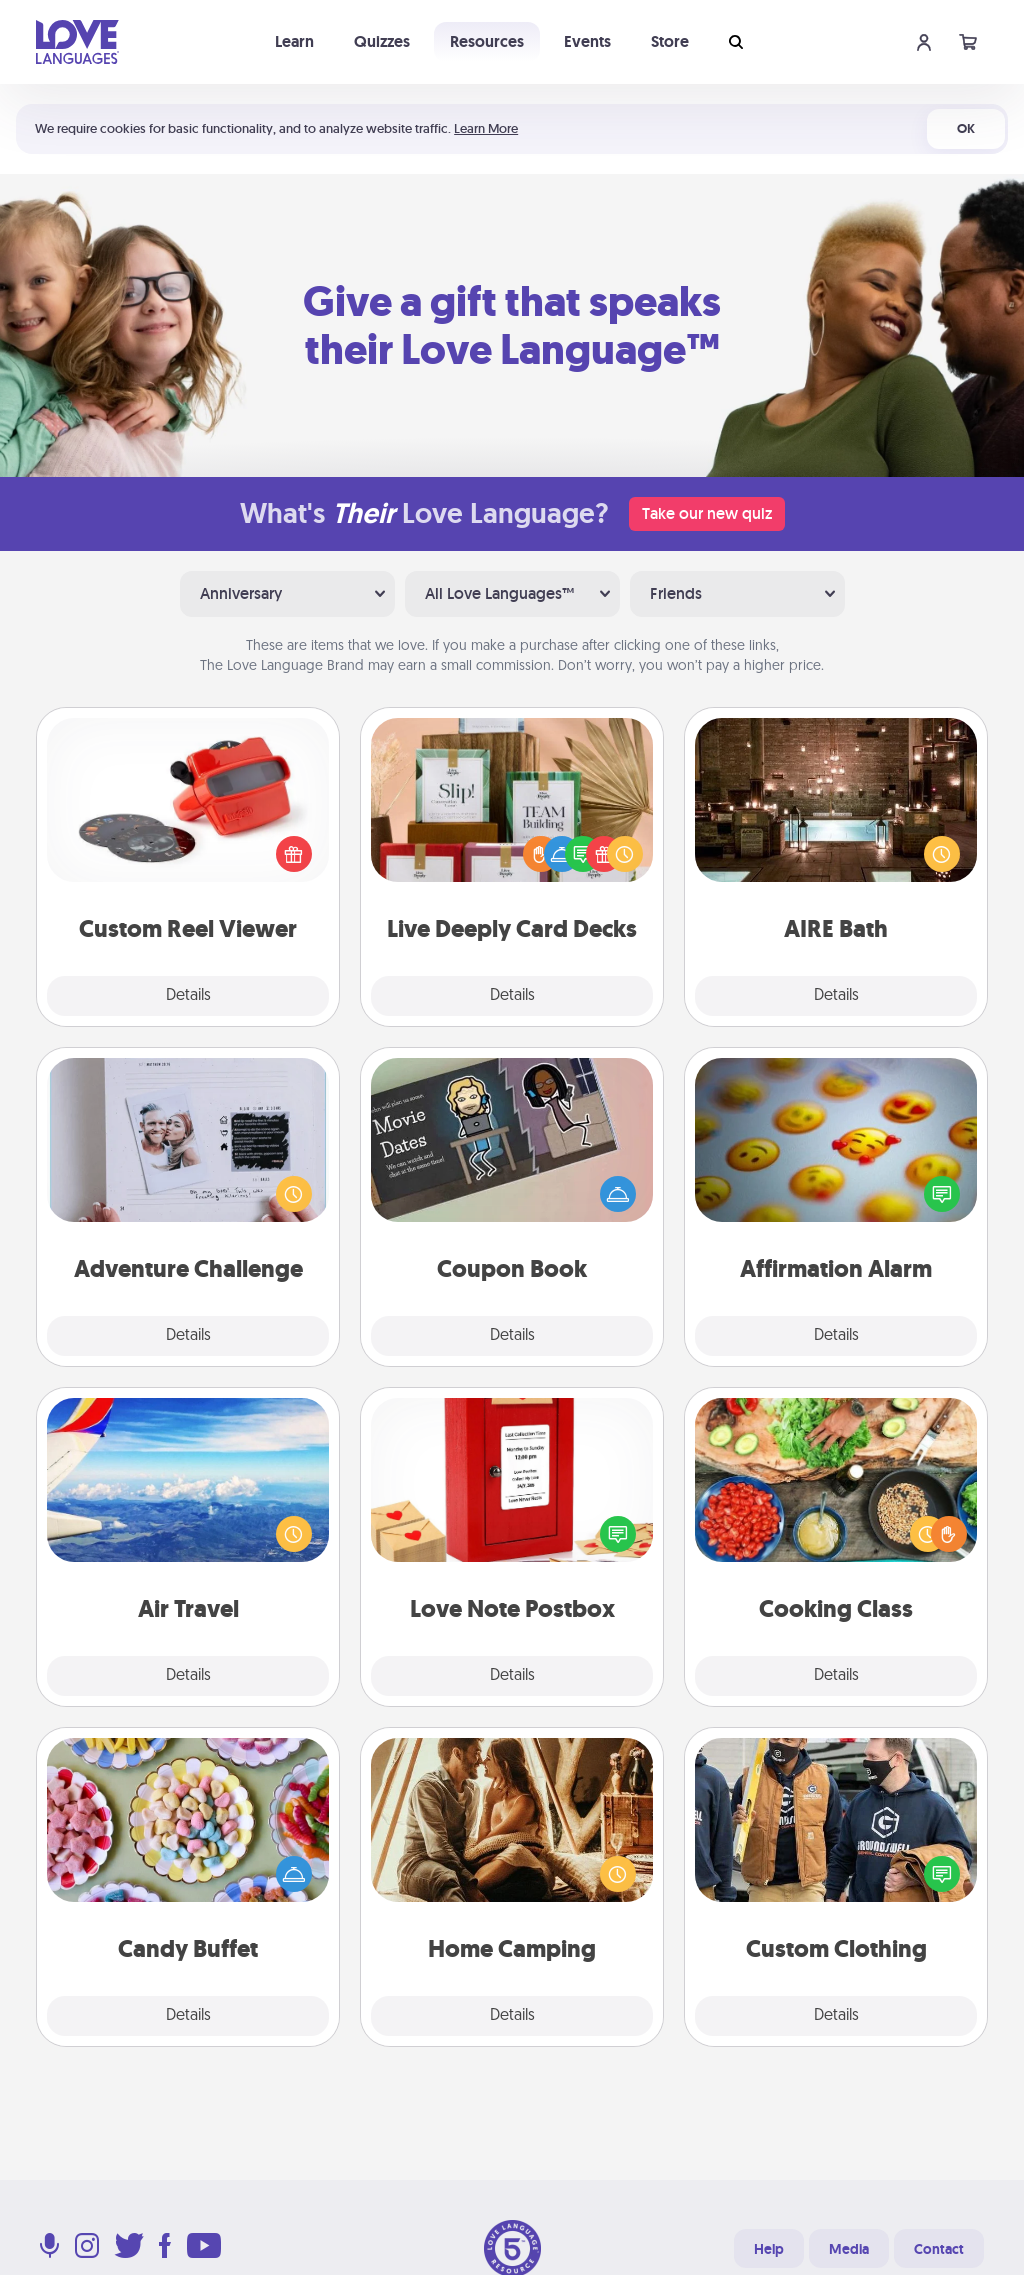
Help (769, 2249)
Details (188, 996)
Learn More (486, 128)
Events (587, 41)
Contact (939, 2249)
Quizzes (382, 41)
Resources (487, 41)
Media (849, 2249)
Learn (294, 41)
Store (670, 41)
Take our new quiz (707, 513)
